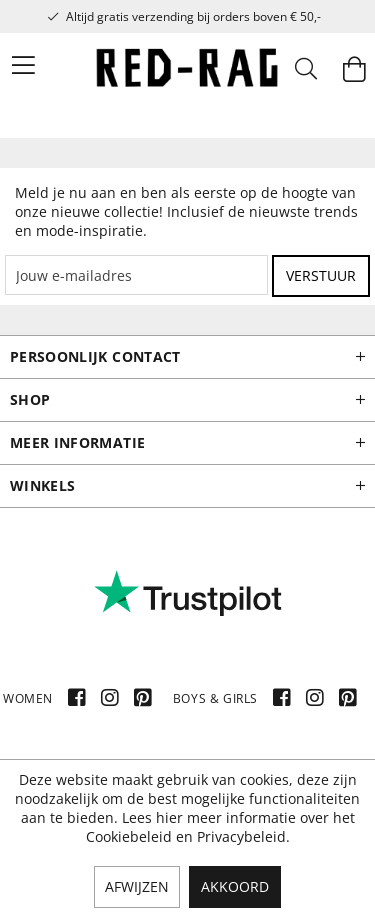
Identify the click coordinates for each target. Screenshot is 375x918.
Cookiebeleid (129, 836)
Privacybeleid (241, 836)
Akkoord (235, 886)
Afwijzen (137, 886)
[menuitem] (11, 65)
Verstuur (321, 275)
